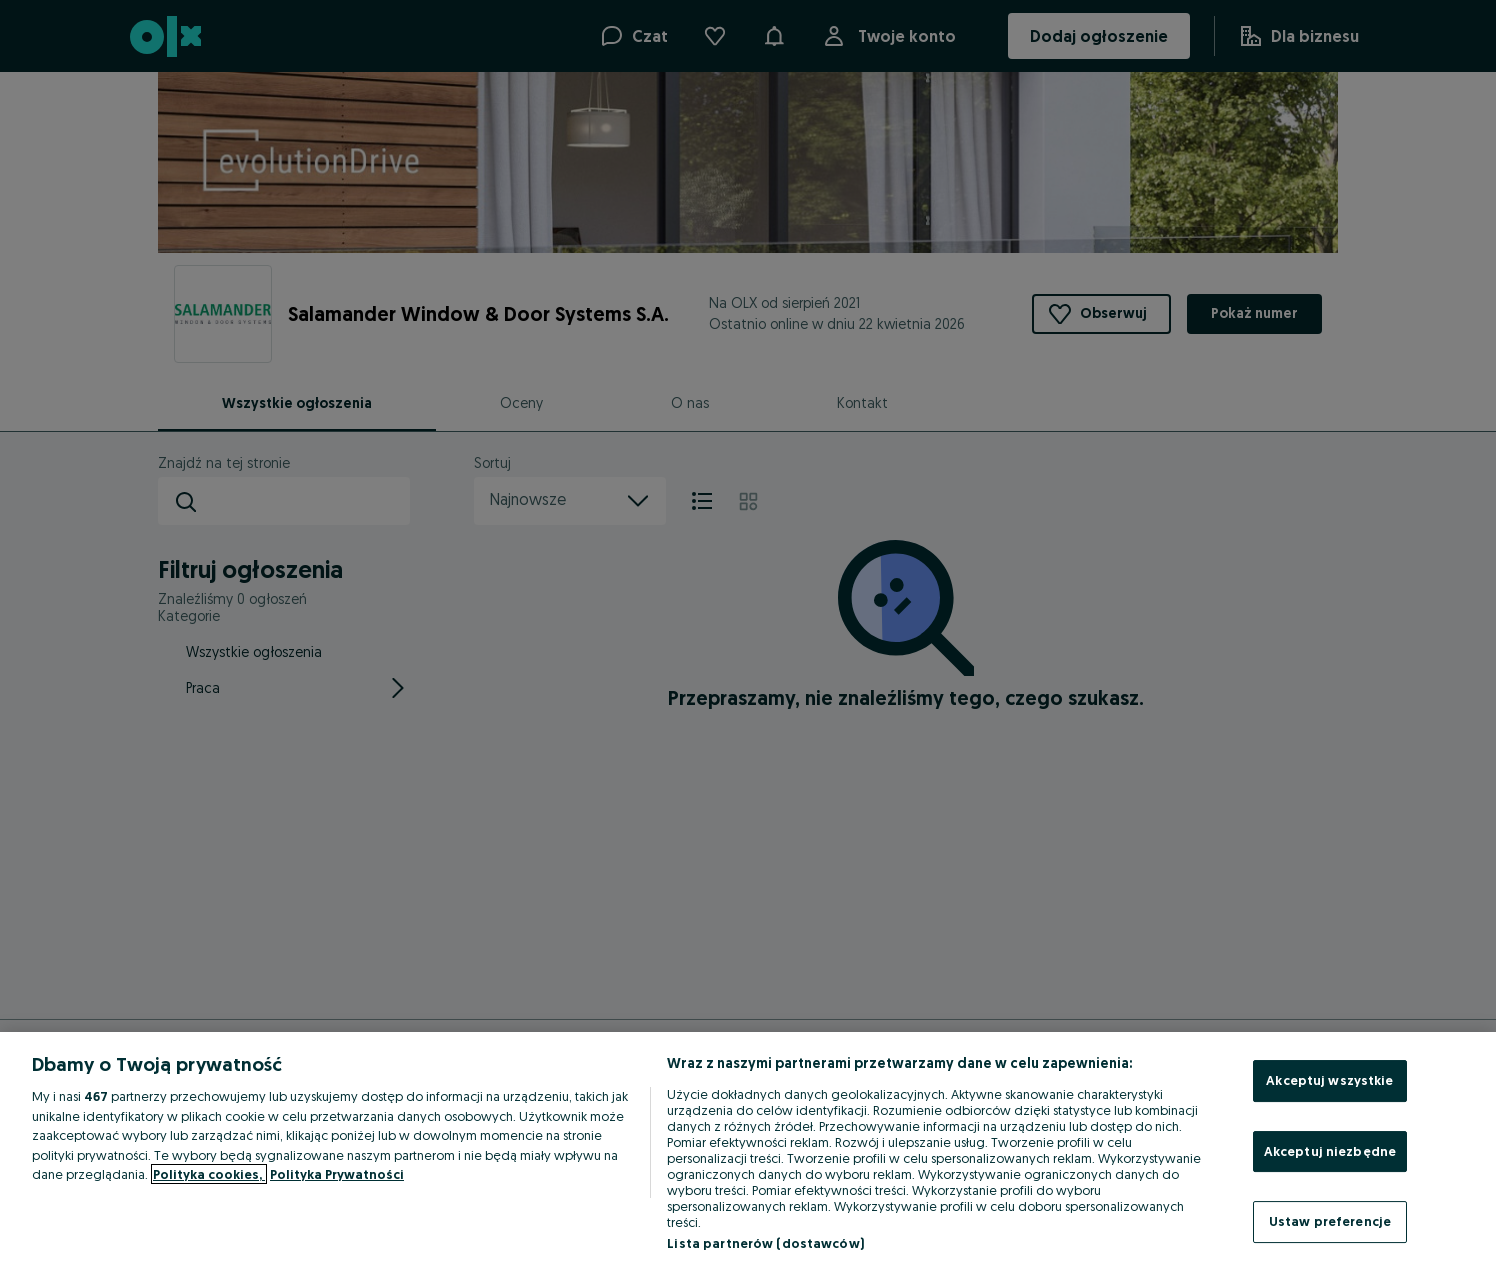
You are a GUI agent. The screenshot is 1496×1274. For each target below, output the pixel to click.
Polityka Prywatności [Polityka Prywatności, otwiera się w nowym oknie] (337, 1174)
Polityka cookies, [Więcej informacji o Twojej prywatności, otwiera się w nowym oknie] (209, 1174)
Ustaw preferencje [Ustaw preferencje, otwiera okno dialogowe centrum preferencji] (1330, 1221)
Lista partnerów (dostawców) (765, 1243)
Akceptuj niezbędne (1330, 1151)
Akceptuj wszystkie (1329, 1080)
